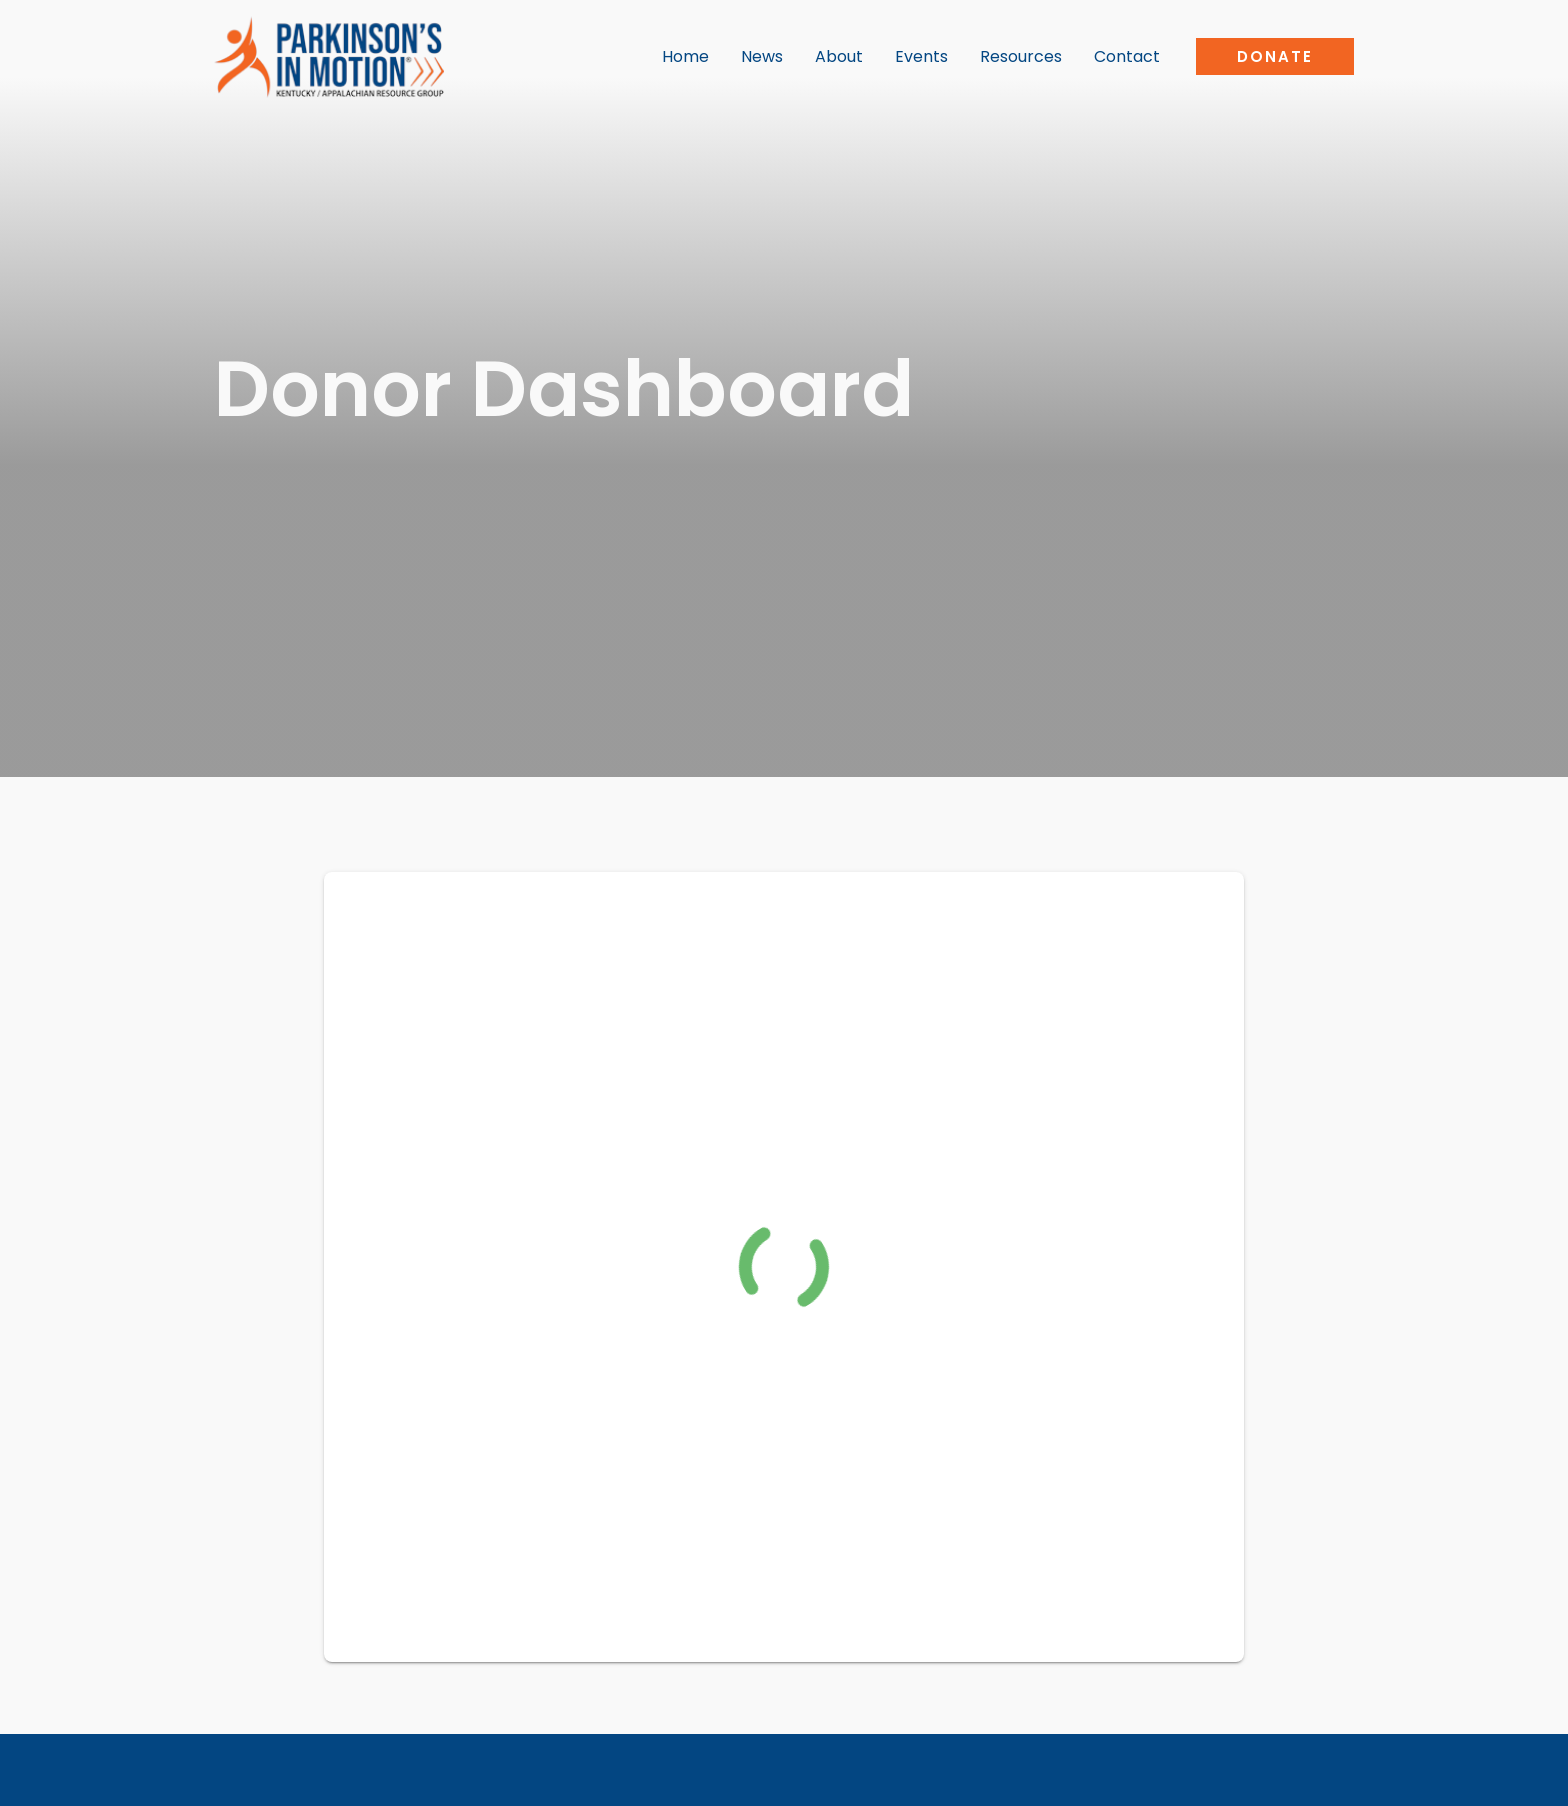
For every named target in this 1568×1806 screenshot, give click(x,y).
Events (921, 56)
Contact (1127, 56)
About (839, 56)
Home (685, 56)
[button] (1275, 56)
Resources (1021, 56)
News (762, 56)
